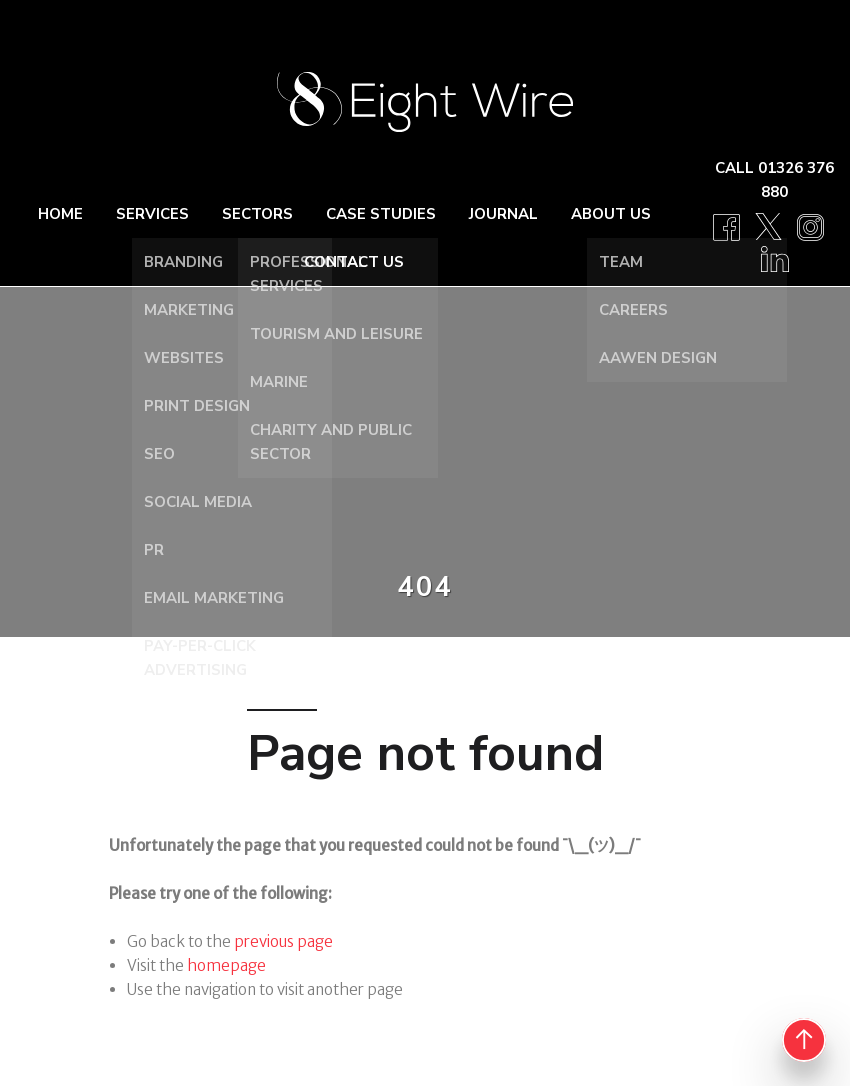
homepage (226, 965)
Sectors (257, 214)
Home (60, 214)
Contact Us (354, 262)
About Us (611, 214)
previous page (283, 941)
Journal (503, 214)
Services (152, 214)
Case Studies (381, 214)
